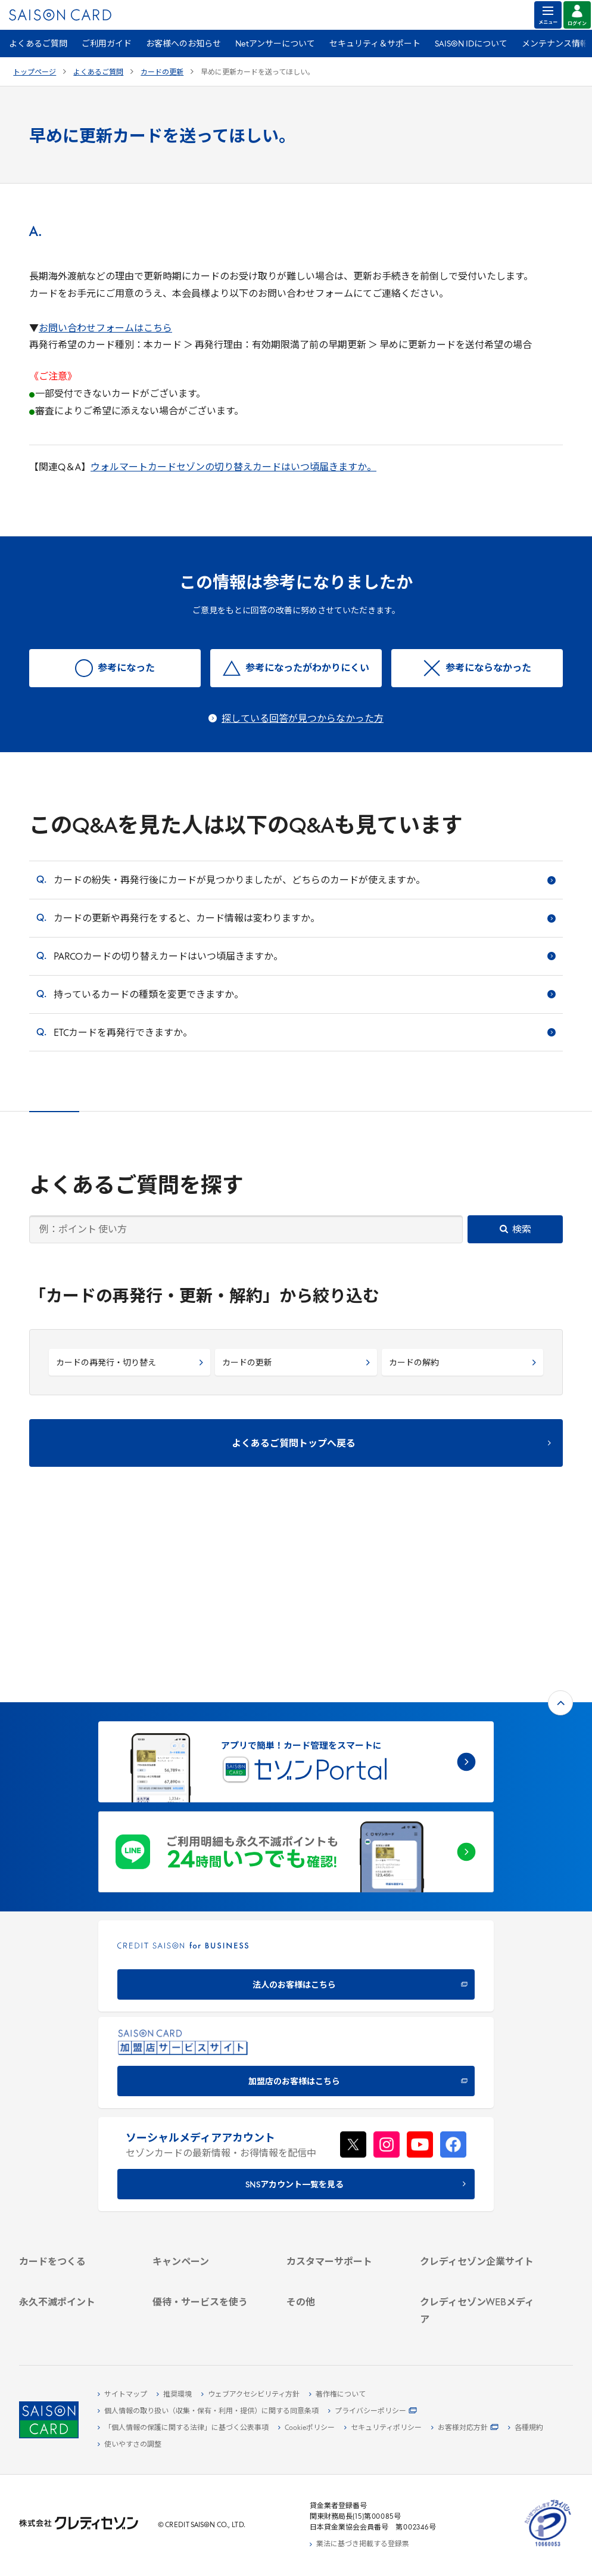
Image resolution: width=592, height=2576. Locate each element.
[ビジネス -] (477, 2133)
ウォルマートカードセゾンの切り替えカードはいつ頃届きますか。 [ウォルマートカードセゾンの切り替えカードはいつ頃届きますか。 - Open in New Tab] (233, 468)
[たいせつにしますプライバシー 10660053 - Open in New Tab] (548, 2546)
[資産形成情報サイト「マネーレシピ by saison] (477, 2278)
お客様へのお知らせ (183, 44)
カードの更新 (162, 72)
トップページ (34, 72)
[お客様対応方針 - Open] (464, 2428)
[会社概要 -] (477, 2119)
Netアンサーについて (275, 44)
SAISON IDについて (471, 44)
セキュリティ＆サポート (374, 44)
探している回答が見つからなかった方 (303, 719)
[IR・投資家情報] (477, 2160)
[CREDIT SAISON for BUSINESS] (296, 1790)
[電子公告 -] (477, 2174)
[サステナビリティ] (477, 2147)
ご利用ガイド (107, 44)
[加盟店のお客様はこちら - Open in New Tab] (296, 1886)
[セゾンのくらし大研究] (477, 2297)
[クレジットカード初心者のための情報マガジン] (477, 2253)
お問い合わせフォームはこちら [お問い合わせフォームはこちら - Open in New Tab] (105, 329)
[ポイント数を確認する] (76, 2324)
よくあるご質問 (38, 44)
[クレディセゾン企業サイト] (477, 2105)
